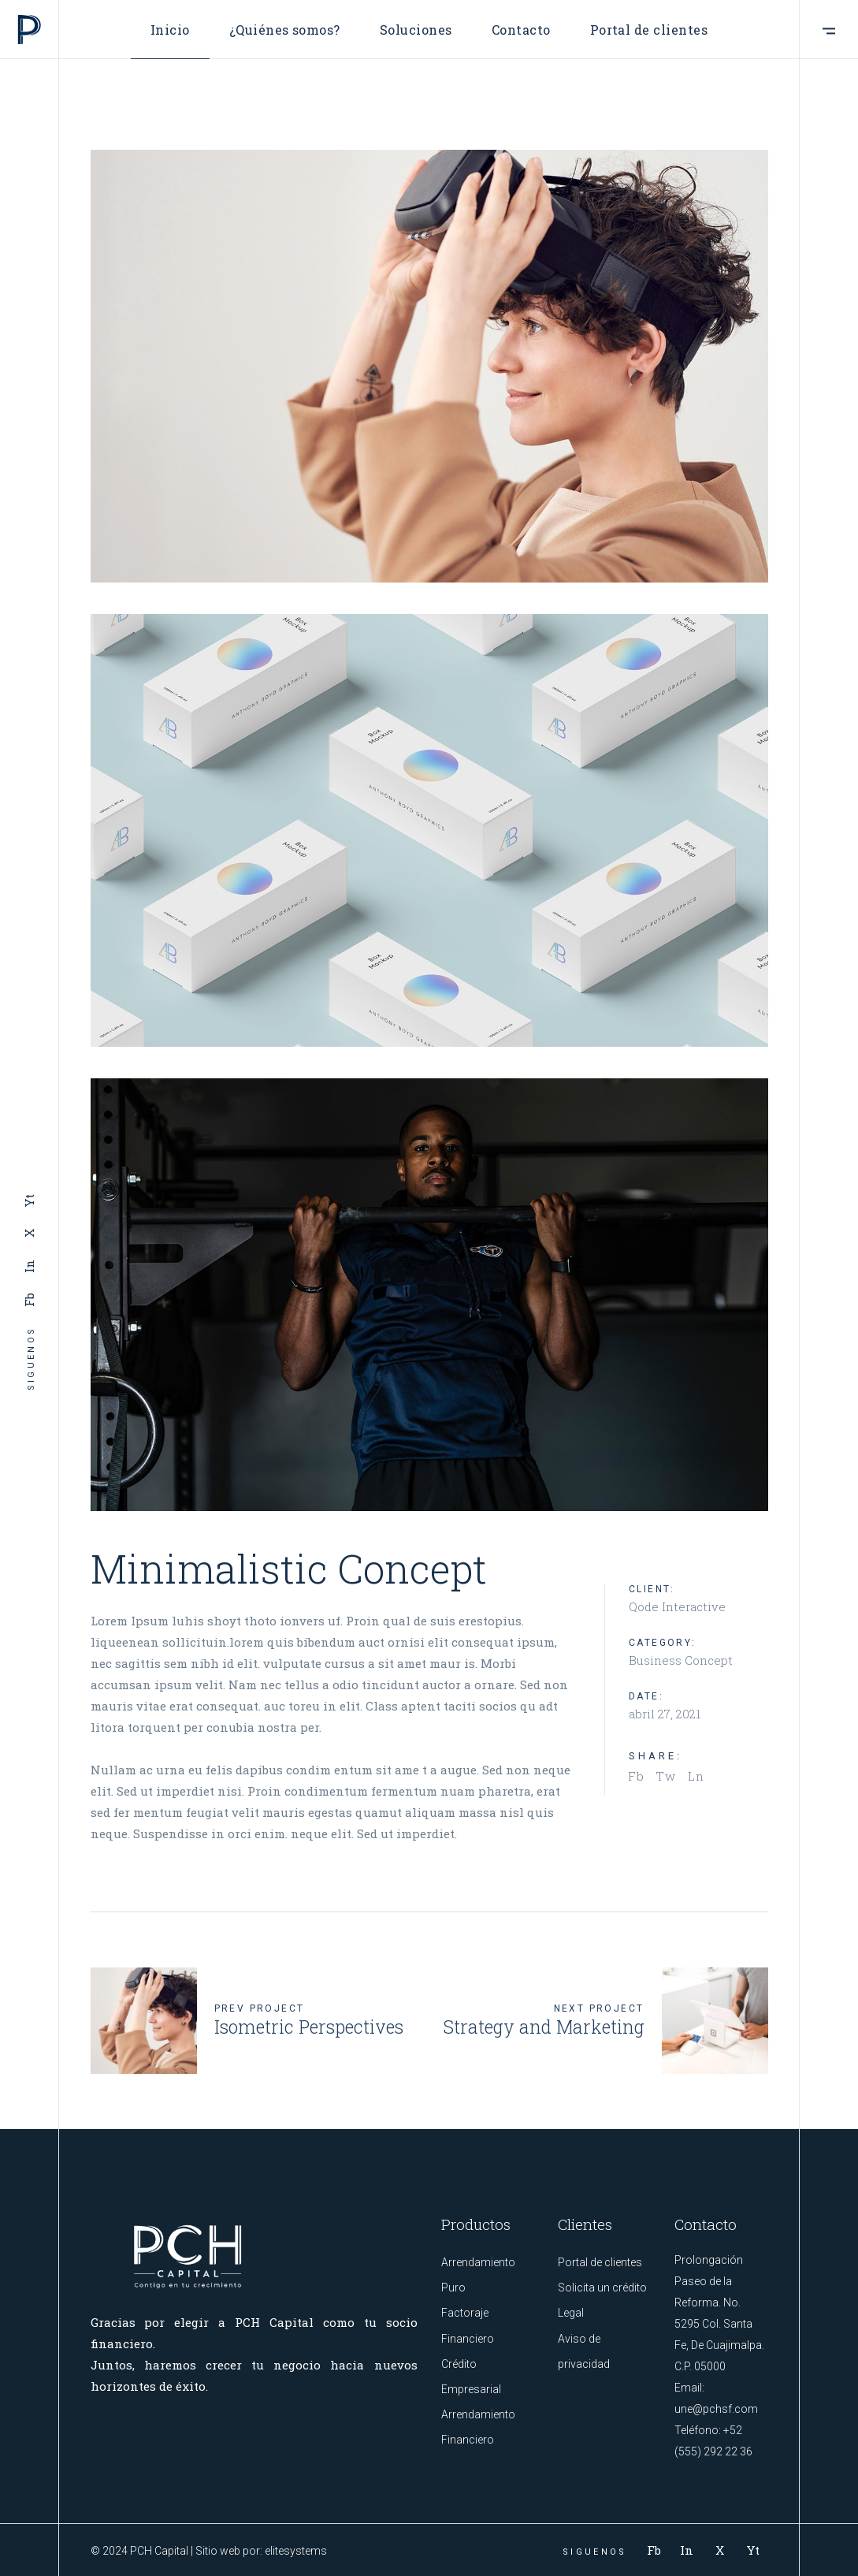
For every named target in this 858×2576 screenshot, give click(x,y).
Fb (29, 1300)
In (29, 1267)
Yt (29, 1200)
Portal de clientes (600, 2262)
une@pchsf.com (716, 2409)
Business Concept (681, 1660)
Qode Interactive (677, 1606)
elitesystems (296, 2550)
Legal (571, 2312)
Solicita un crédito (602, 2287)
